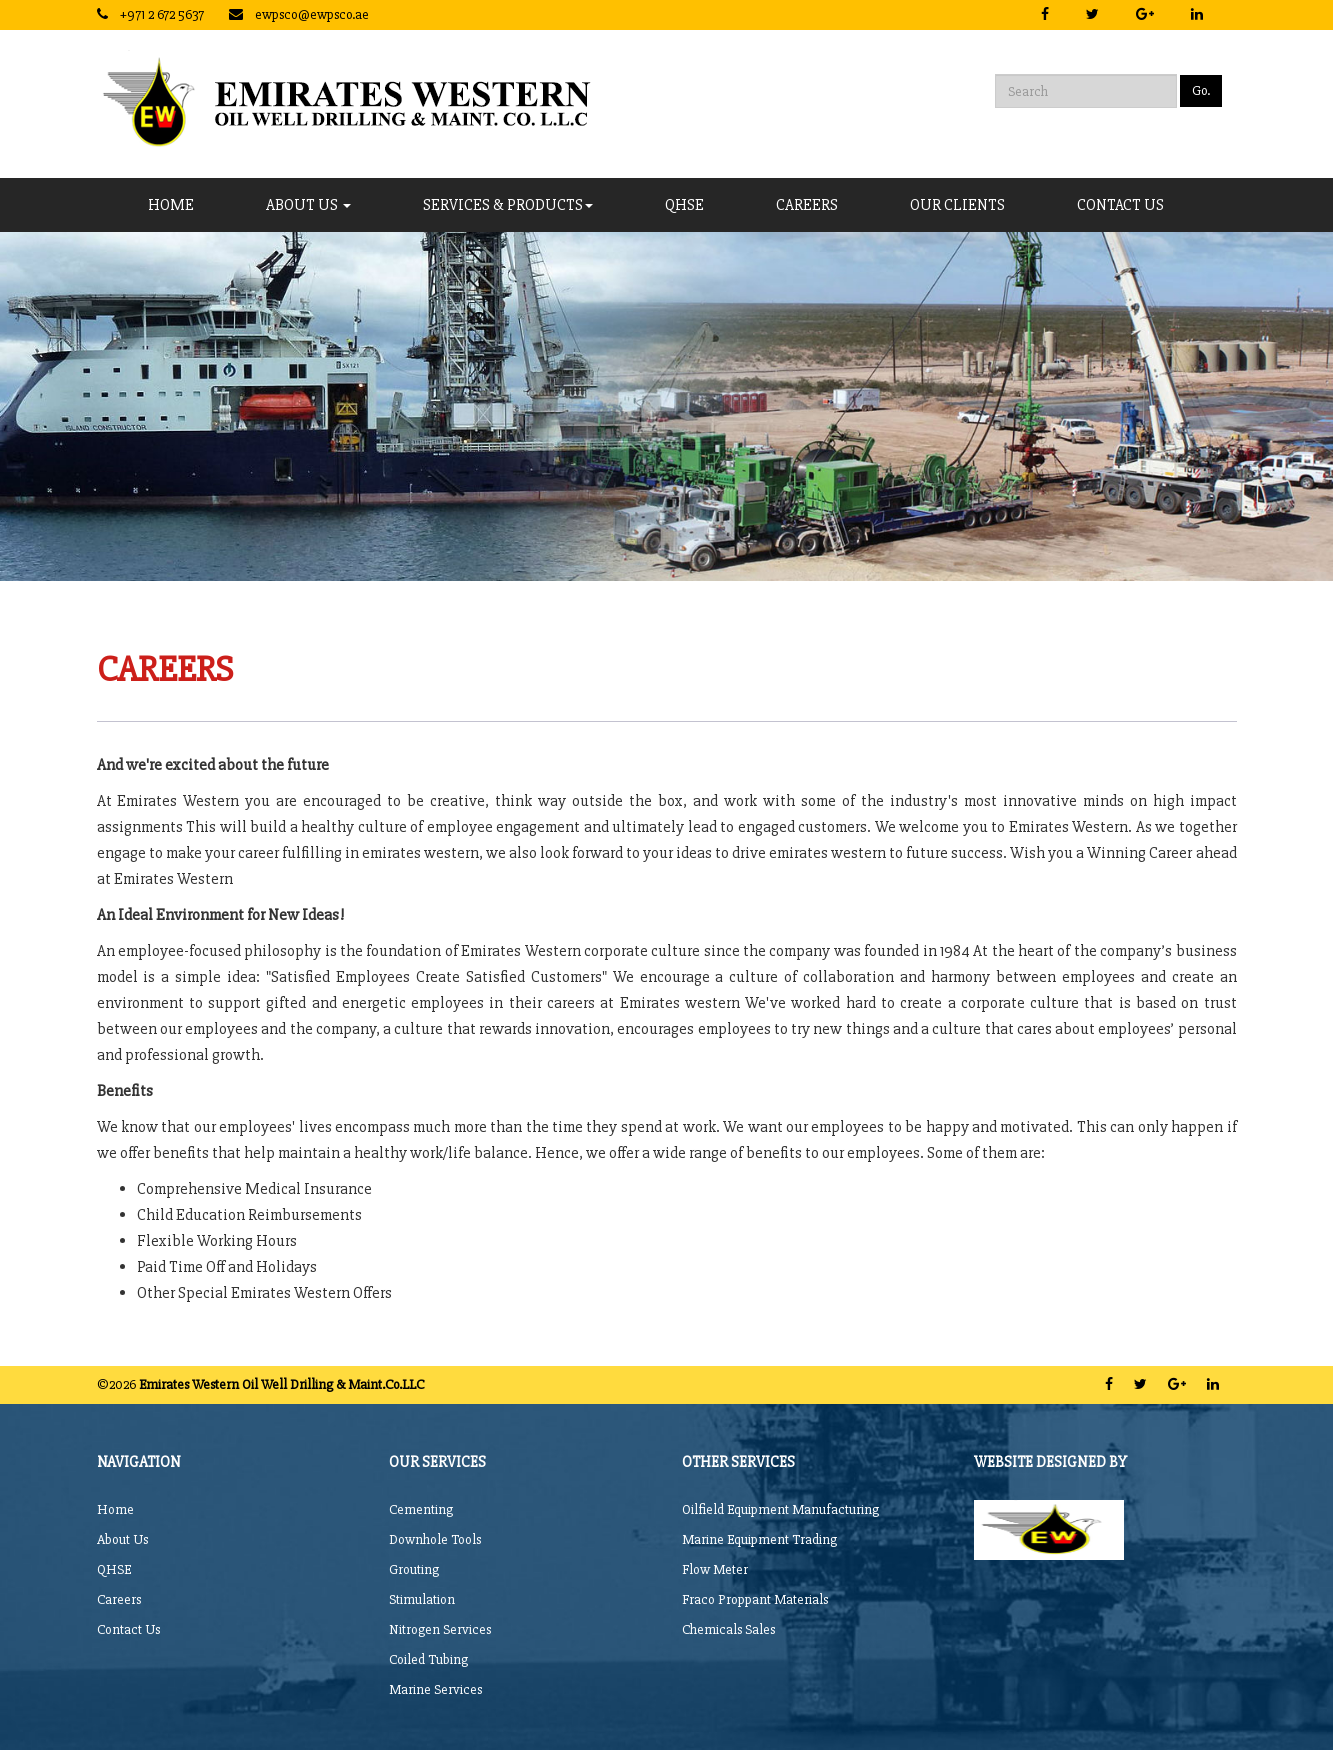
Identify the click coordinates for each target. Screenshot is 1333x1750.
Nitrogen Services (440, 1629)
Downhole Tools (435, 1539)
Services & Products (508, 205)
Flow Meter (715, 1569)
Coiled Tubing (428, 1659)
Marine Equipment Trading (759, 1539)
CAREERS (807, 205)
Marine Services (435, 1689)
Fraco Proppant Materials (755, 1599)
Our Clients (957, 205)
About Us (308, 205)
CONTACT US (1120, 205)
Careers (119, 1599)
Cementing (421, 1509)
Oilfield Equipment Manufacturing (780, 1509)
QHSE (684, 205)
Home (171, 205)
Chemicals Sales (728, 1629)
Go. (1201, 90)
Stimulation (422, 1599)
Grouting (414, 1569)
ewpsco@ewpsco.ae (312, 14)
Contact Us (128, 1629)
